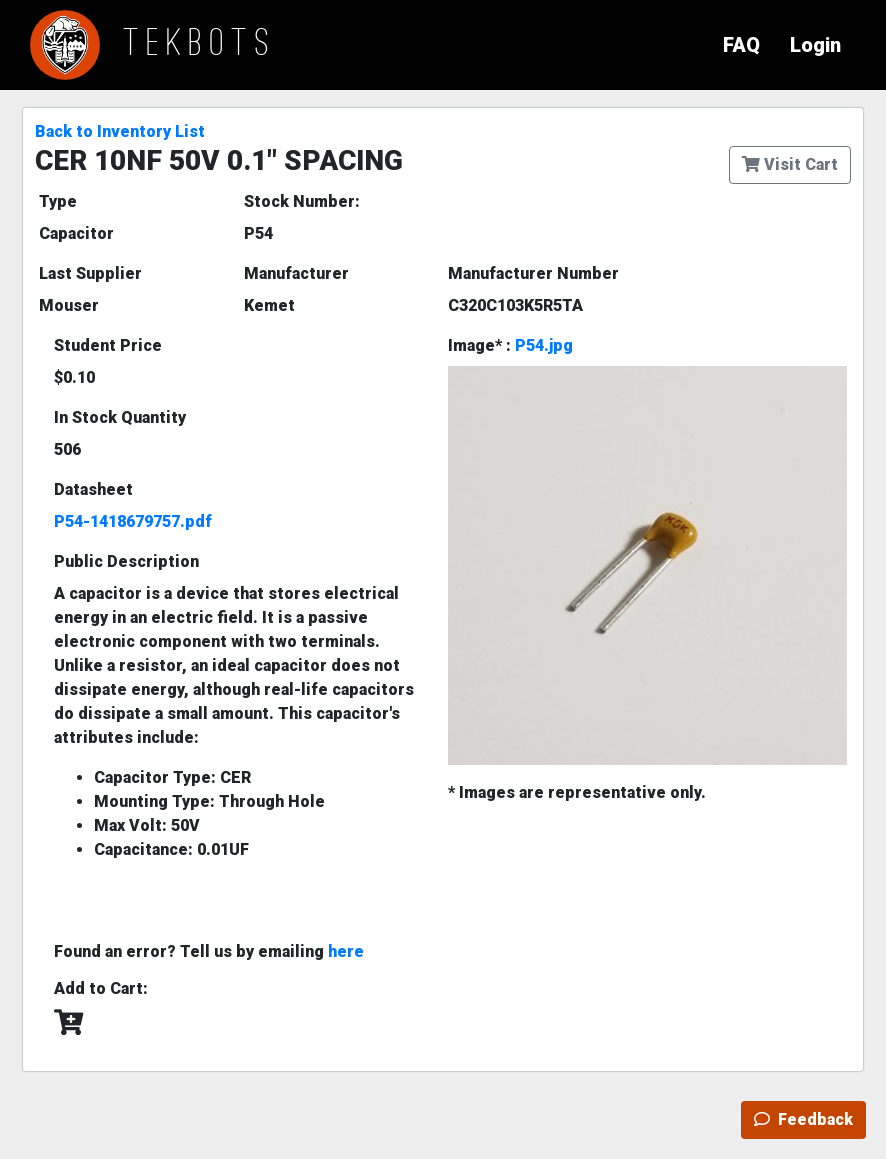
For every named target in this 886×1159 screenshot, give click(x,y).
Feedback (803, 1119)
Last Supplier (90, 273)
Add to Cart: (101, 988)
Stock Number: (302, 201)
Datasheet (93, 489)
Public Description (126, 561)
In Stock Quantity (120, 417)
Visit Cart (790, 164)
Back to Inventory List (120, 131)
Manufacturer (296, 273)
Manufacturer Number (533, 273)
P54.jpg (544, 345)
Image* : (510, 345)
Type (58, 201)
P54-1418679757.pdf (133, 521)
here (346, 951)
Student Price (108, 345)
